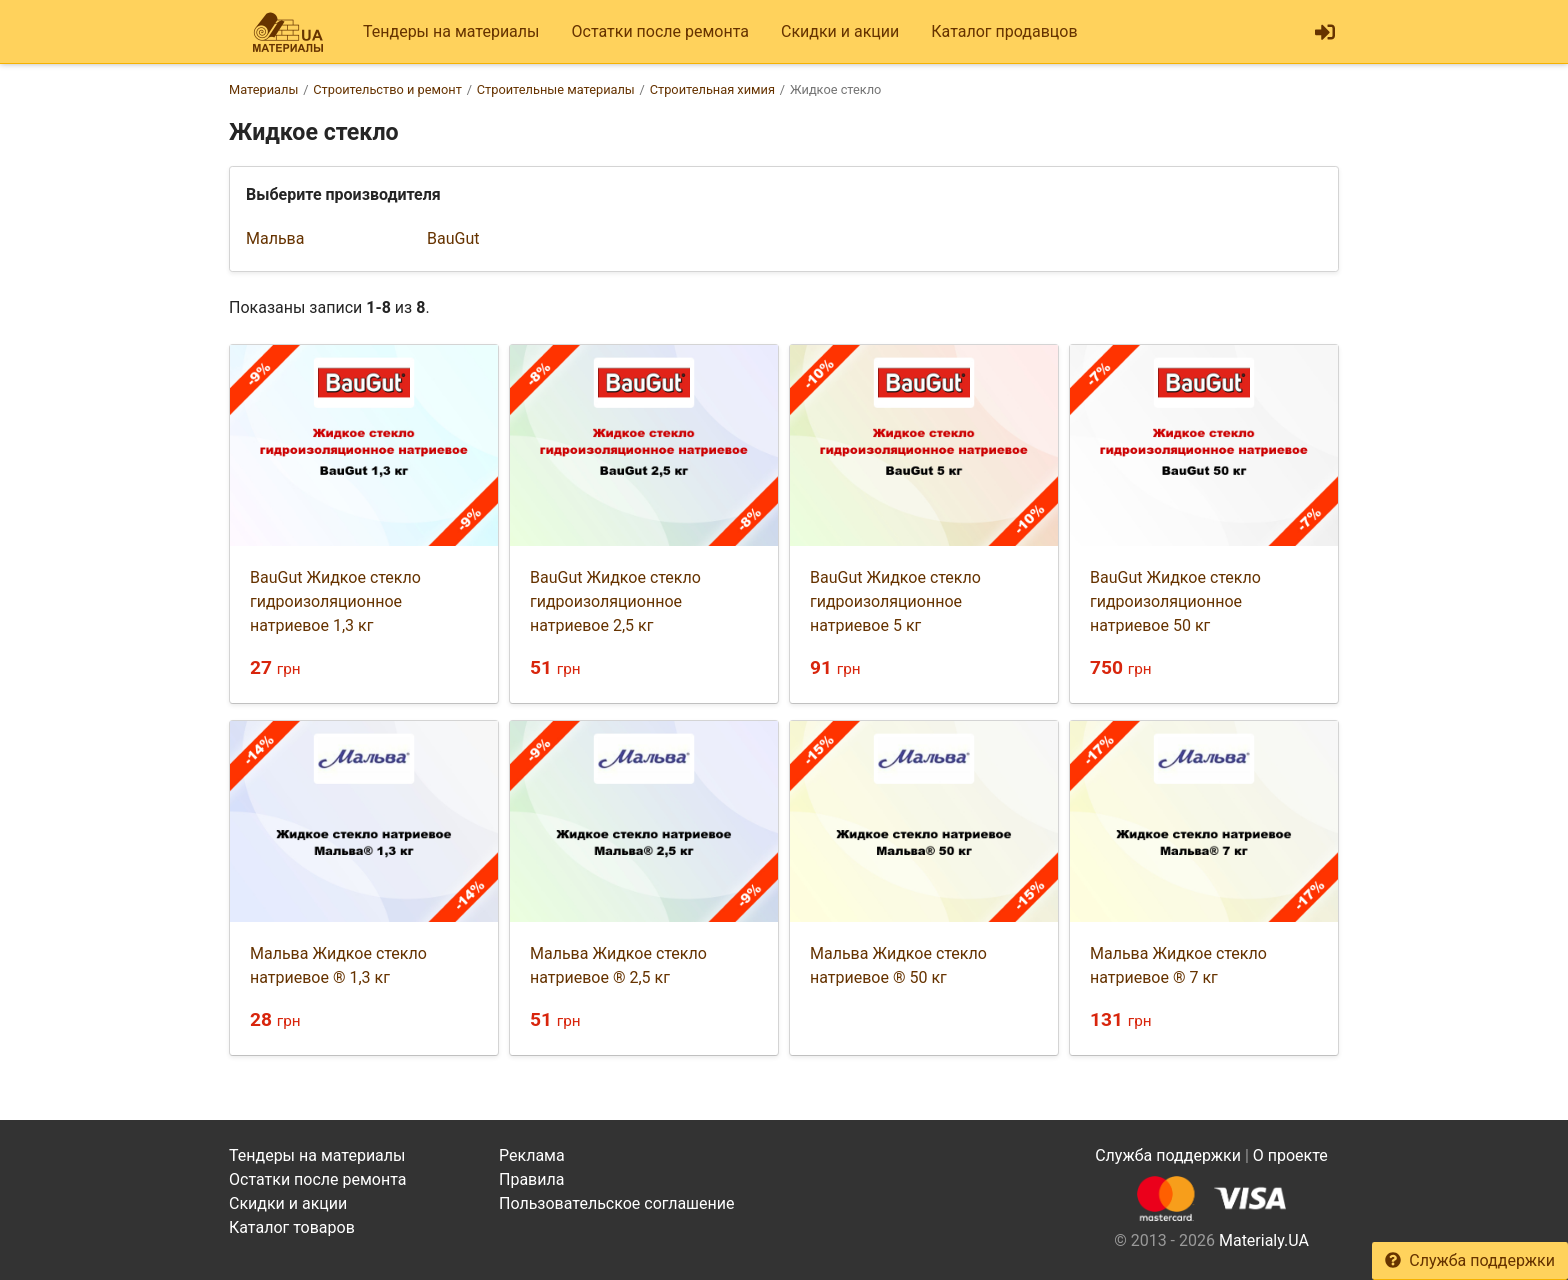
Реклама (532, 1155)
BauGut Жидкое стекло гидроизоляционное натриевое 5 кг (895, 601)
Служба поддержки (1470, 1260)
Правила (531, 1179)
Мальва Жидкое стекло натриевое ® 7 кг (1178, 965)
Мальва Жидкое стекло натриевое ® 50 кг (898, 965)
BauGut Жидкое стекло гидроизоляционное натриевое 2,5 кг (615, 601)
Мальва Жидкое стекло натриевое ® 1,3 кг (338, 965)
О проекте (1290, 1155)
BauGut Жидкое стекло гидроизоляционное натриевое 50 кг (1175, 601)
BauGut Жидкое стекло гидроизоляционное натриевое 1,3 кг (335, 601)
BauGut (453, 238)
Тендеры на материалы (451, 31)
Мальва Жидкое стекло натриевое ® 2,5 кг (618, 965)
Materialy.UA (1264, 1240)
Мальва (275, 238)
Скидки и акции (840, 31)
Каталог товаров (292, 1227)
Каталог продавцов (1004, 31)
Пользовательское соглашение (617, 1203)
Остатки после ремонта (660, 31)
